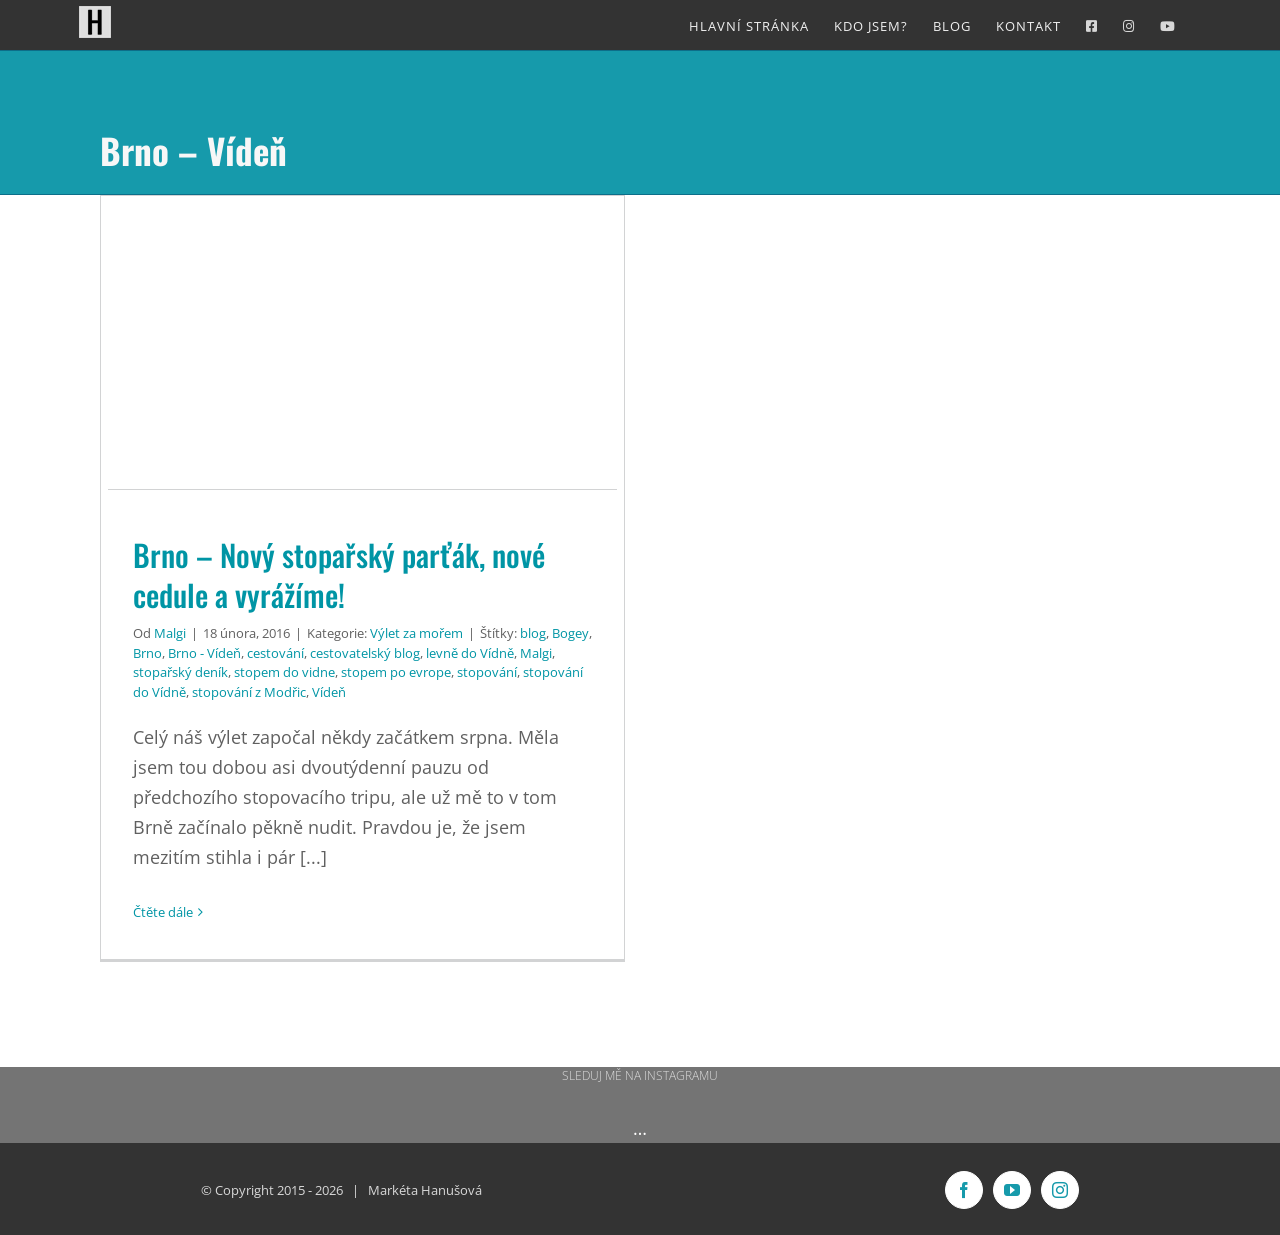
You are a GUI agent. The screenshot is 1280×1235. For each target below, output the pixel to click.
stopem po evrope (396, 672)
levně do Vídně (470, 653)
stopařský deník (180, 672)
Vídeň (329, 692)
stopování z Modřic (249, 692)
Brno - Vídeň (204, 653)
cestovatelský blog (365, 653)
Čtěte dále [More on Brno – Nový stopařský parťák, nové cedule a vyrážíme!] (163, 912)
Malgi (170, 633)
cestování (275, 653)
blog (533, 633)
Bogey (570, 633)
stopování (487, 672)
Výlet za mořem (416, 633)
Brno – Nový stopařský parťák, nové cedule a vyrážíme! (339, 574)
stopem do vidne (284, 672)
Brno (147, 653)
